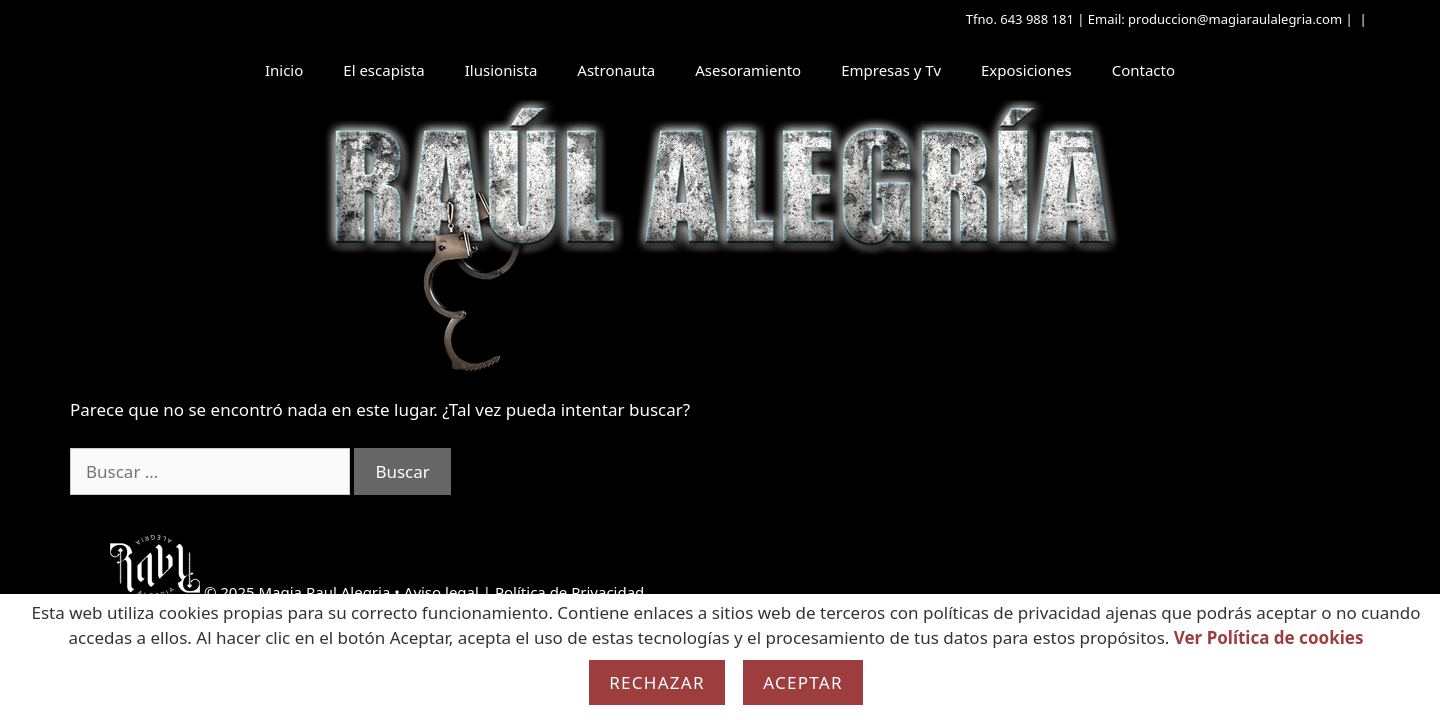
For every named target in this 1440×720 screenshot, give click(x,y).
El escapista (383, 70)
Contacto (1143, 70)
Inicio (284, 70)
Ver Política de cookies (1269, 637)
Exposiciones (1026, 70)
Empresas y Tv (891, 70)
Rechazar (657, 682)
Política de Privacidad (569, 592)
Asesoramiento (748, 70)
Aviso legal (441, 592)
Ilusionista (501, 70)
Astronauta (616, 70)
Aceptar (803, 682)
